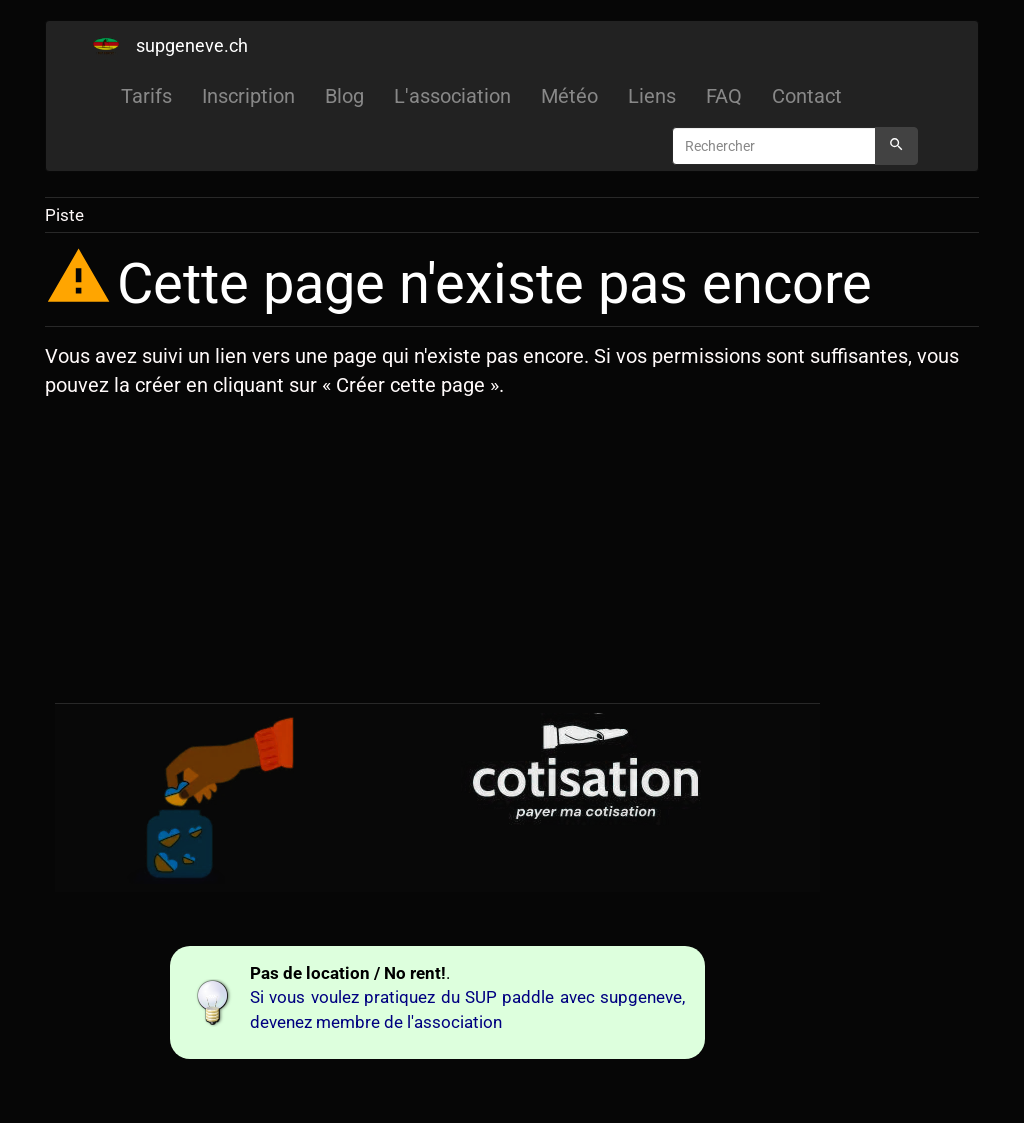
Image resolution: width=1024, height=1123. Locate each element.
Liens (652, 96)
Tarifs (146, 96)
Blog (344, 96)
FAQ (724, 96)
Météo (569, 96)
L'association (452, 96)
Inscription (248, 96)
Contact (807, 96)
